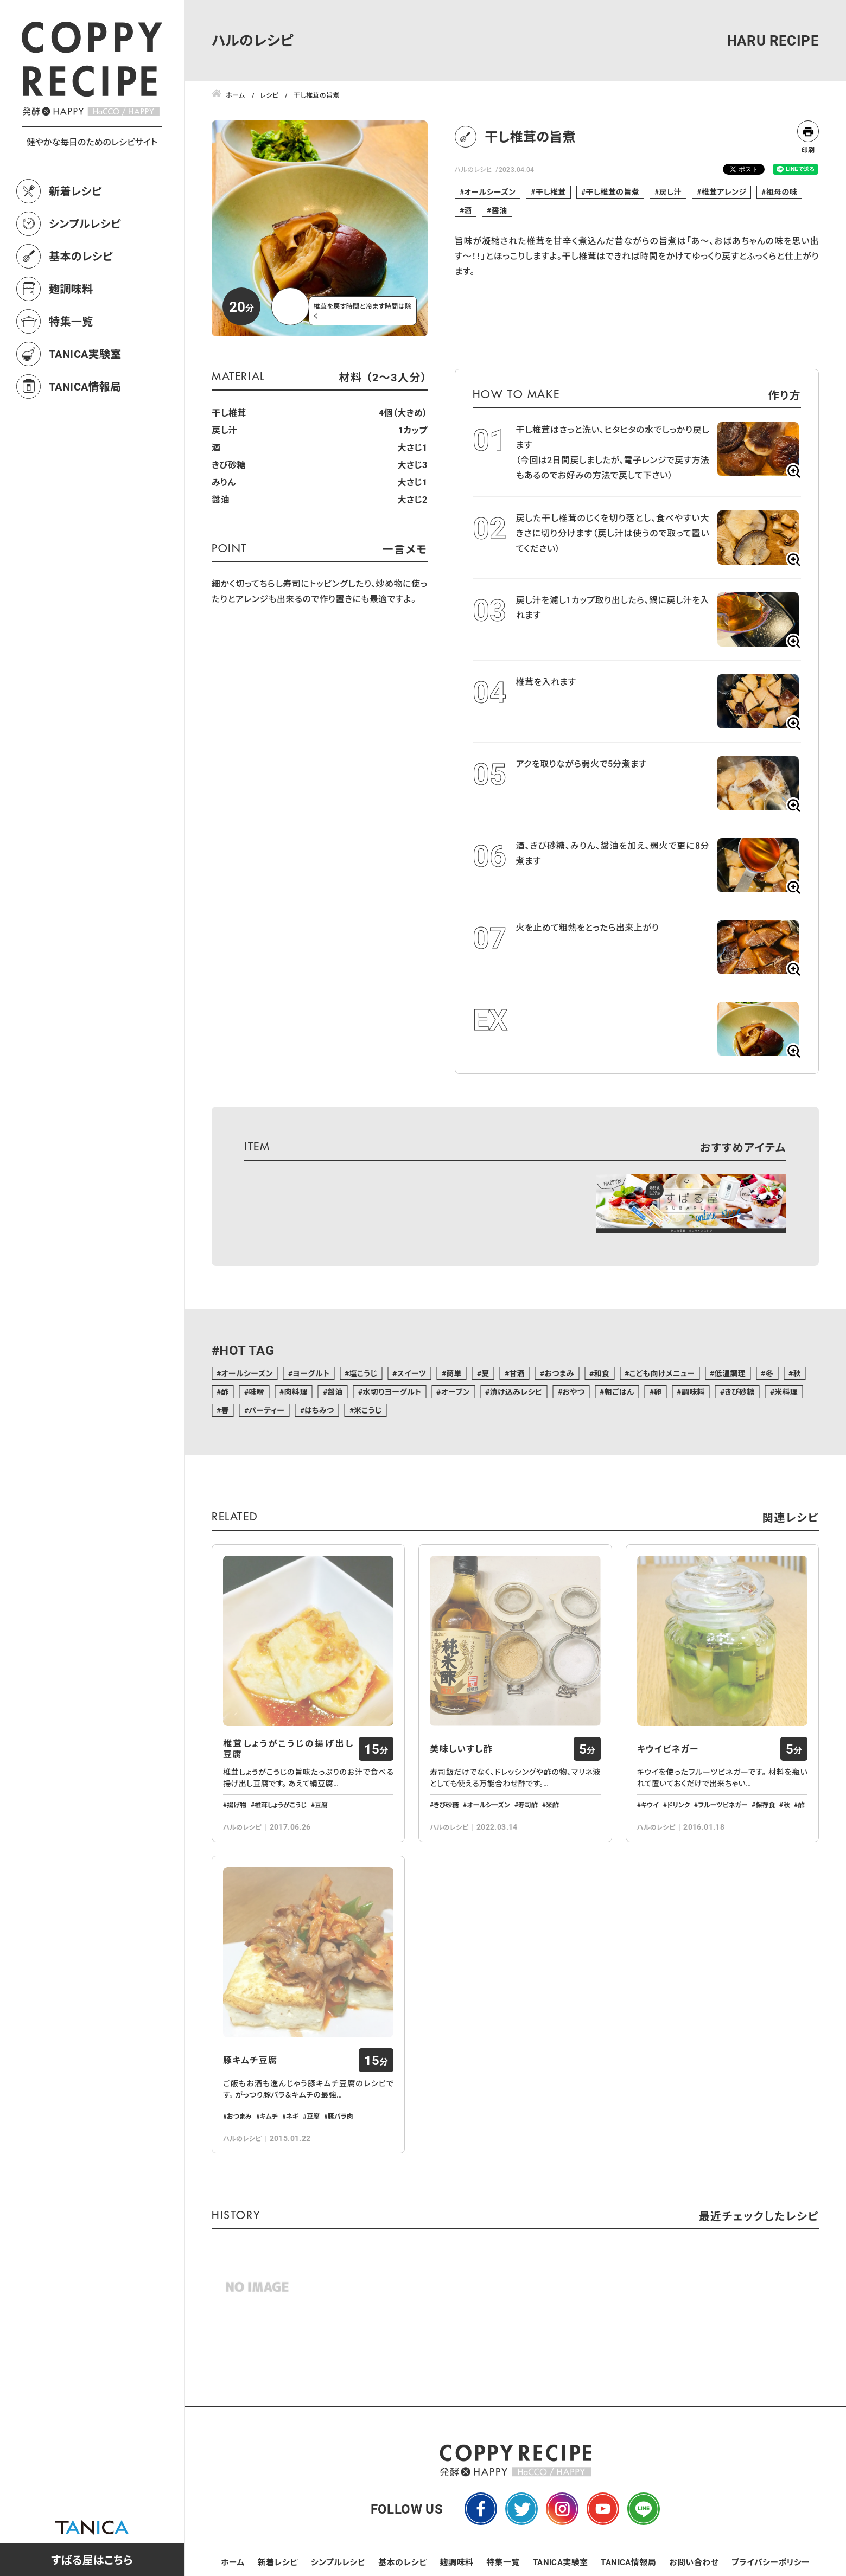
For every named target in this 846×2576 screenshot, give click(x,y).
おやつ (573, 1391)
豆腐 (321, 1804)
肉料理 (295, 1391)
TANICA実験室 (85, 354)
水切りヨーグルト (391, 1391)
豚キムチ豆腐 (250, 2060)
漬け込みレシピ (515, 1391)
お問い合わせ (693, 2561)
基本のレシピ (81, 256)
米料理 (786, 1391)
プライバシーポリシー (770, 2561)
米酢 (552, 1804)
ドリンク (678, 1804)
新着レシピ (75, 191)
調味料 (693, 1391)
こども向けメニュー (662, 1373)
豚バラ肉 (340, 2116)
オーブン (455, 1391)
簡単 (454, 1373)
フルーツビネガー (722, 1804)
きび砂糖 (739, 1391)
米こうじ (368, 1410)
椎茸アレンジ (723, 192)
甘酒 (517, 1373)
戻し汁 (670, 192)
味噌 (256, 1391)
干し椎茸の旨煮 (612, 192)
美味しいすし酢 (461, 1748)
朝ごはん (619, 1391)
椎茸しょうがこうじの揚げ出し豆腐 (288, 1749)
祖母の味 (781, 192)
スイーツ (412, 1373)
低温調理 (730, 1373)
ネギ (292, 2116)
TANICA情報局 (85, 386)
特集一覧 (71, 321)
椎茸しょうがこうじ (281, 1804)
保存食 (765, 1804)
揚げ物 (236, 1804)
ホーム (233, 2561)
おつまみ (559, 1373)
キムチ (269, 2116)
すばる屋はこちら (92, 2560)
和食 (601, 1373)
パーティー (266, 1410)
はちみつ (319, 1410)
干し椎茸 (551, 192)
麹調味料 (71, 289)
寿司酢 (528, 1804)
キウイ (650, 1804)
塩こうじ (363, 1373)
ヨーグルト (310, 1373)
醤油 (499, 210)
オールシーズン (490, 192)
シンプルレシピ (85, 223)
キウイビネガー (668, 1748)
